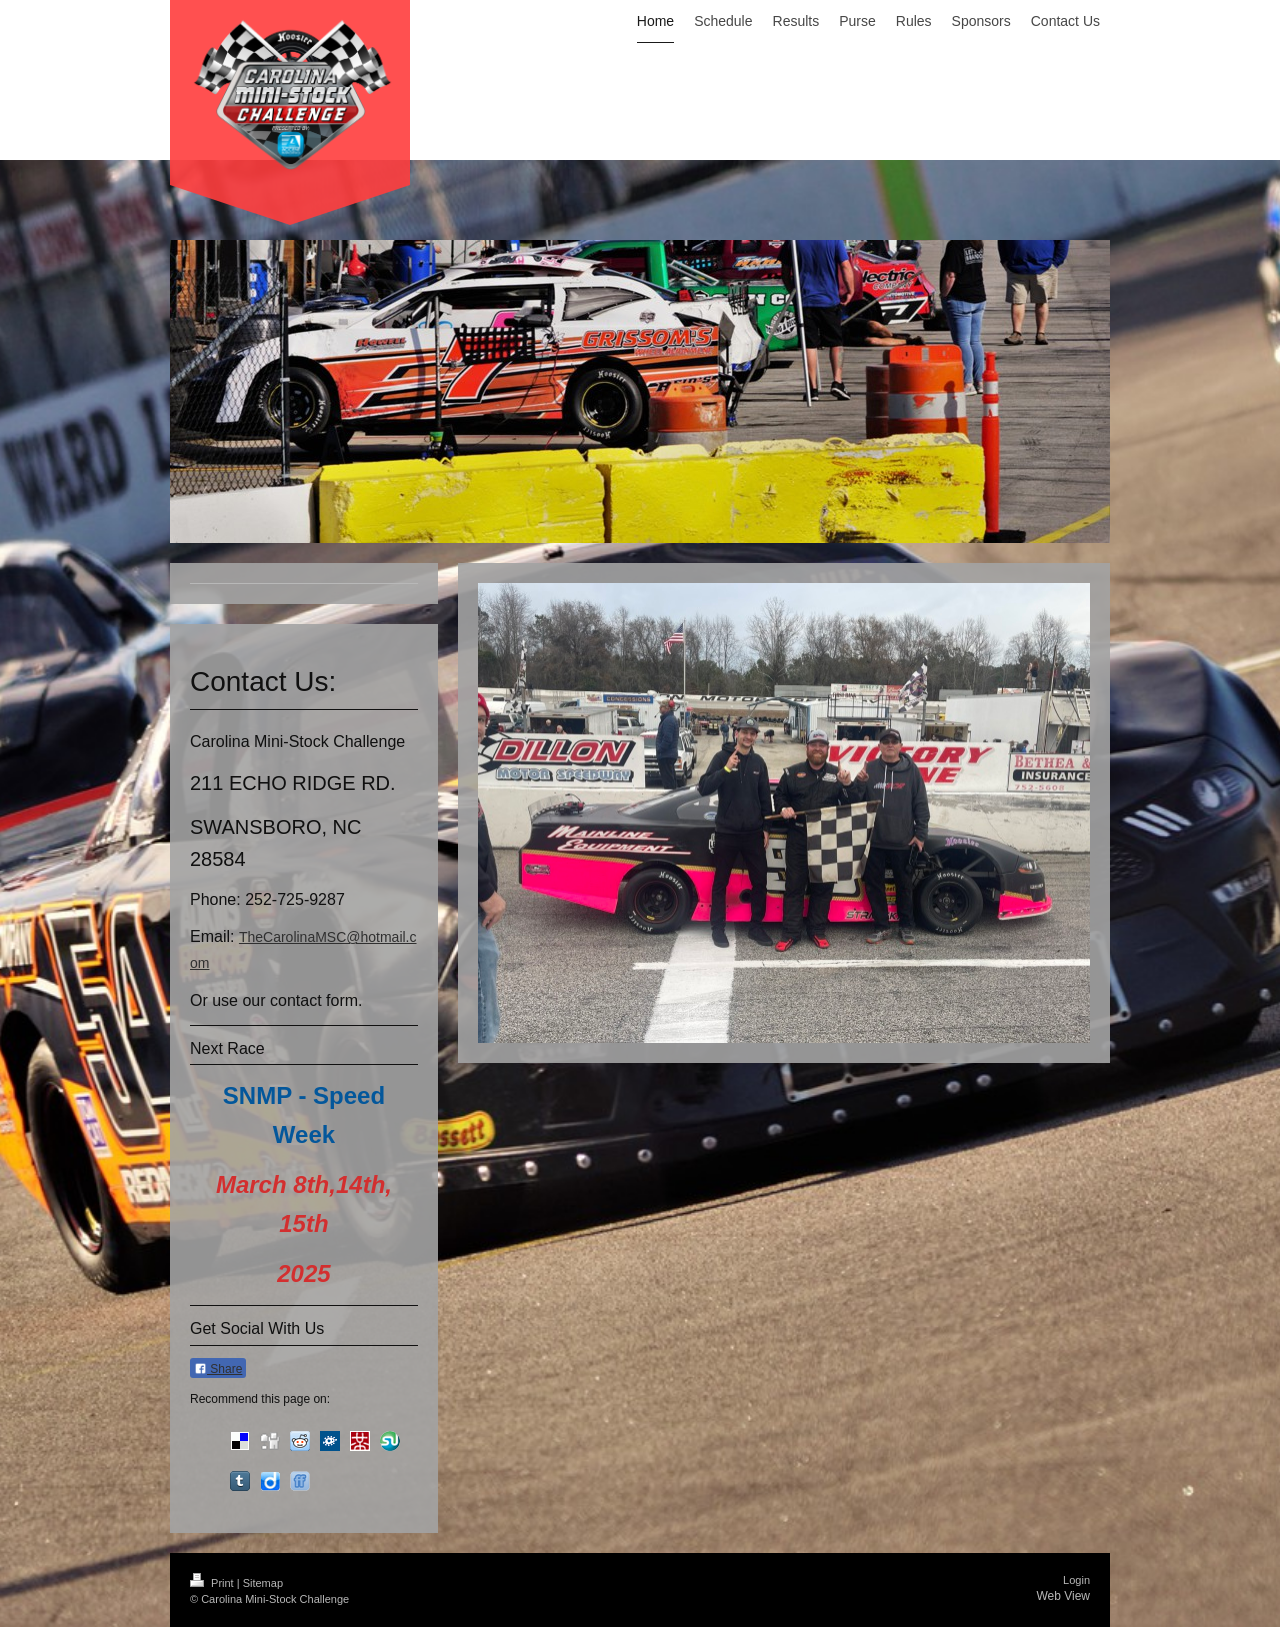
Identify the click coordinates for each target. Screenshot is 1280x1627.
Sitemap (263, 1583)
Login (1076, 1580)
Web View (1063, 1596)
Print (213, 1583)
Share (218, 1369)
